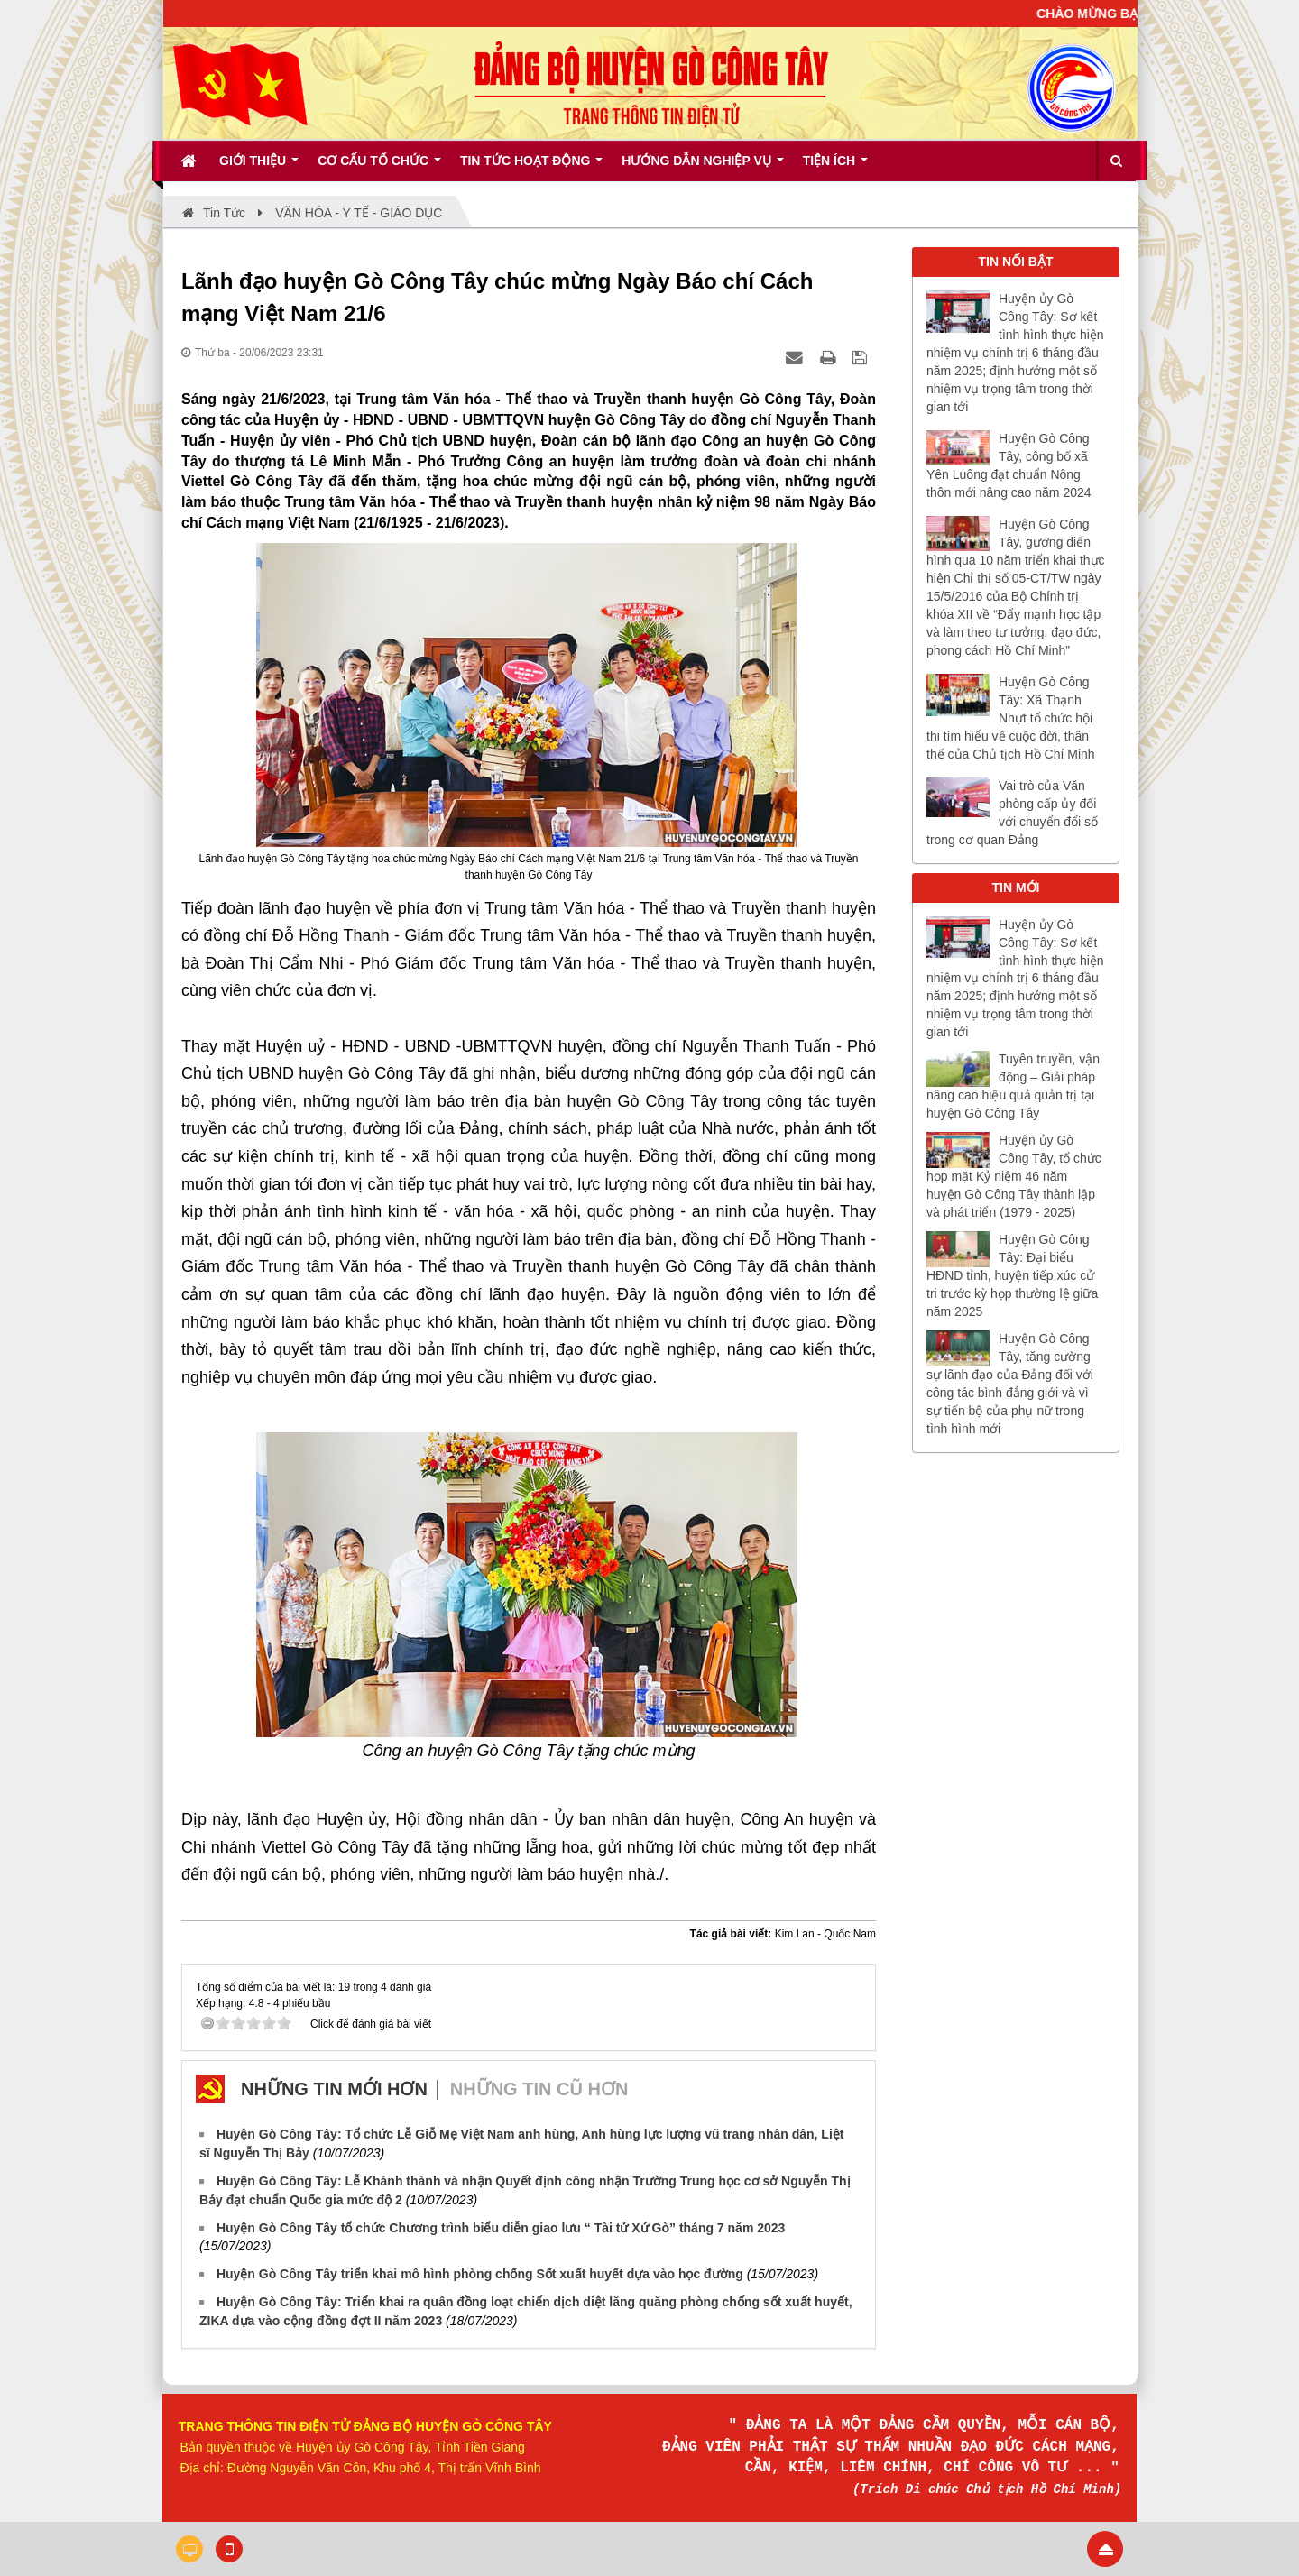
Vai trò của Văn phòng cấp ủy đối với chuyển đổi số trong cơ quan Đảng (1012, 812)
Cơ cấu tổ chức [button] (379, 166)
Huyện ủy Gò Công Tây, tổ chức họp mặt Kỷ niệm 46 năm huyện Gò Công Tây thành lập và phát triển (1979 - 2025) (1013, 1176)
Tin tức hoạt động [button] (531, 166)
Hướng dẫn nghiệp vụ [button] (702, 166)
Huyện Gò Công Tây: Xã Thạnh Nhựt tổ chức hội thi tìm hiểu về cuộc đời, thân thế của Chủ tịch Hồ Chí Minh (1010, 718)
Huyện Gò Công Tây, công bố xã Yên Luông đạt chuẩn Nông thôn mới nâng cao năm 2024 (1009, 465)
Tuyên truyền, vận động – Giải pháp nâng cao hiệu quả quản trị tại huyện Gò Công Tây (1013, 1086)
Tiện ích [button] (835, 166)
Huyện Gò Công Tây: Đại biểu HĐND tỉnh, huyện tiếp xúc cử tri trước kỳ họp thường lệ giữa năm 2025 (1012, 1275)
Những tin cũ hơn (539, 2089)
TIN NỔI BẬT (1016, 261)
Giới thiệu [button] (259, 166)
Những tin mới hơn (334, 2089)
